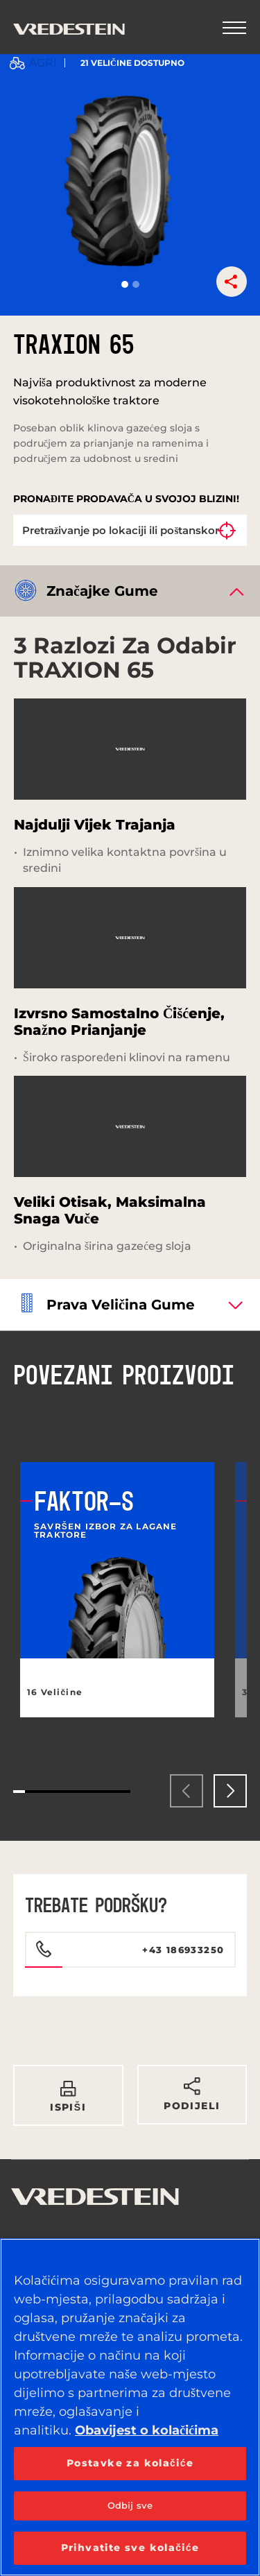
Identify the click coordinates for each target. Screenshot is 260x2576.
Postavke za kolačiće (130, 2463)
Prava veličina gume (120, 1304)
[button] (124, 284)
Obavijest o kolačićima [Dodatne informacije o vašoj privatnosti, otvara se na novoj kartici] (146, 2430)
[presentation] (186, 1791)
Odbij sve (130, 2505)
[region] (130, 2407)
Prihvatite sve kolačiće (130, 2547)
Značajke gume (102, 591)
